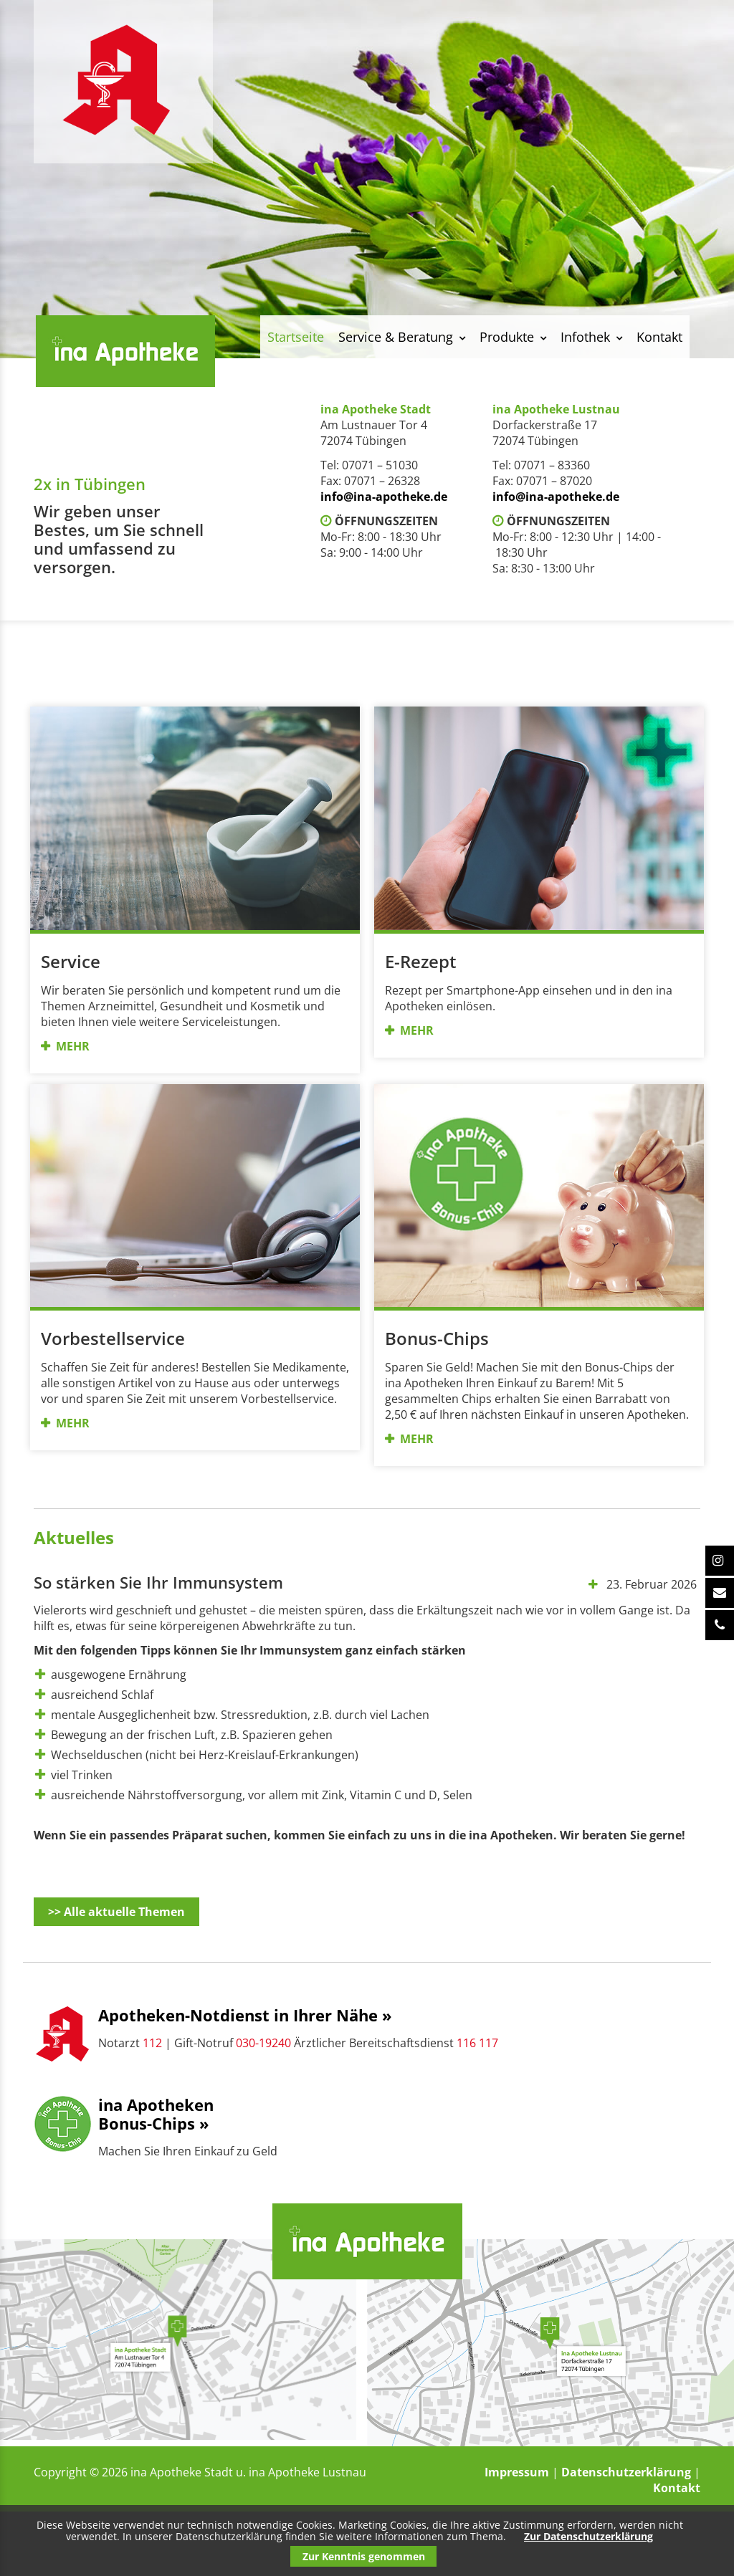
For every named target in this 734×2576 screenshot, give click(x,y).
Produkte (507, 336)
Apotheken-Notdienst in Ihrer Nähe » (245, 2015)
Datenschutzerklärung (626, 2472)
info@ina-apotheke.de (383, 496)
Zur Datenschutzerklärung (588, 2536)
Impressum (517, 2472)
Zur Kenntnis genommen (363, 2556)
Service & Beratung (395, 336)
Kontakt (659, 336)
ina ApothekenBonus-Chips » (156, 2114)
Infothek (585, 336)
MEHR (73, 1046)
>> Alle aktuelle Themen (116, 1912)
